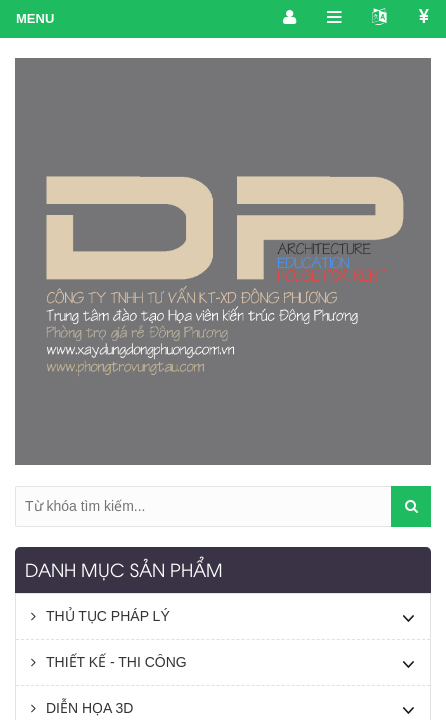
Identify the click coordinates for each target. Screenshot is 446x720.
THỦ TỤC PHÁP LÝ (100, 616)
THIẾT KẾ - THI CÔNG (109, 662)
